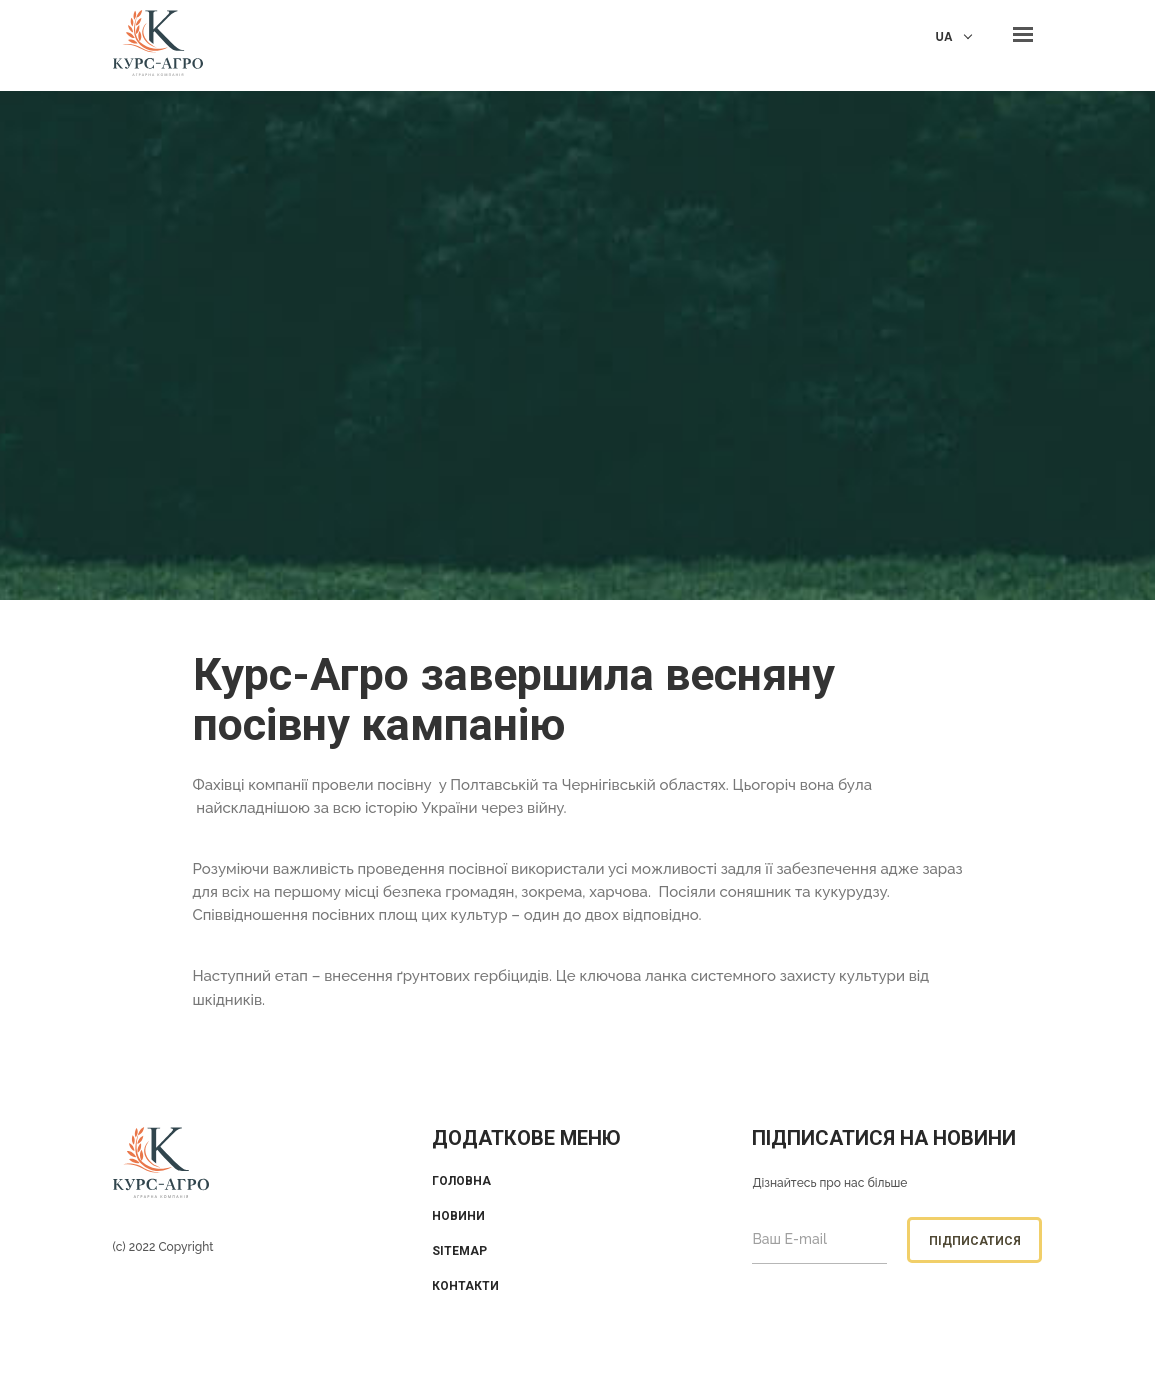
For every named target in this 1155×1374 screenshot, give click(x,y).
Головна (461, 1181)
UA (944, 36)
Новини (458, 1216)
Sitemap (459, 1251)
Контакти (465, 1286)
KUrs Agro (158, 45)
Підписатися (975, 1241)
